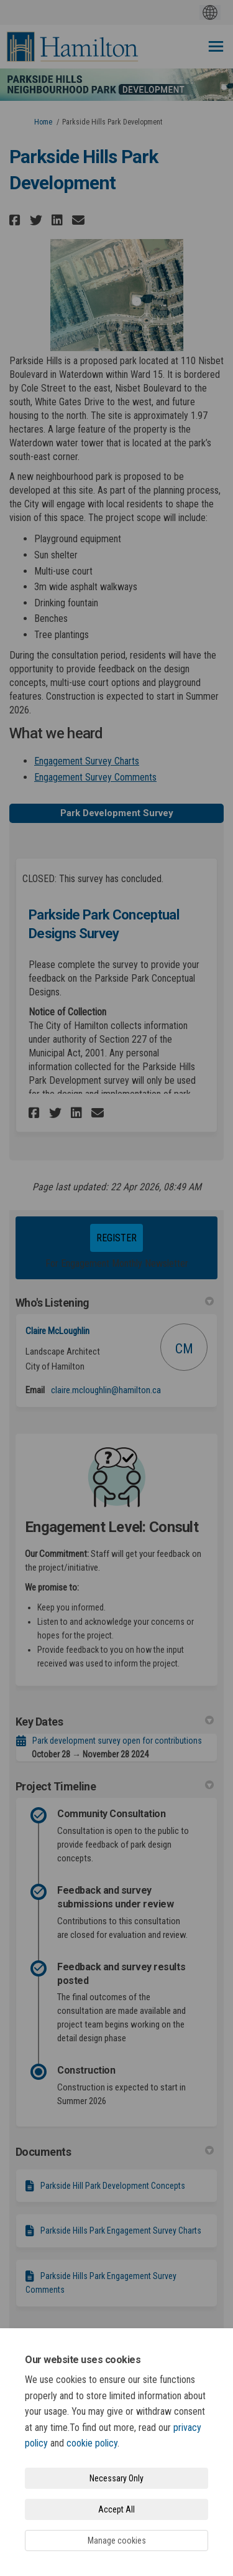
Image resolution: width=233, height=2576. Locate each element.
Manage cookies (117, 2540)
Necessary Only (116, 2478)
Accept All (116, 2509)
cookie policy (91, 2443)
